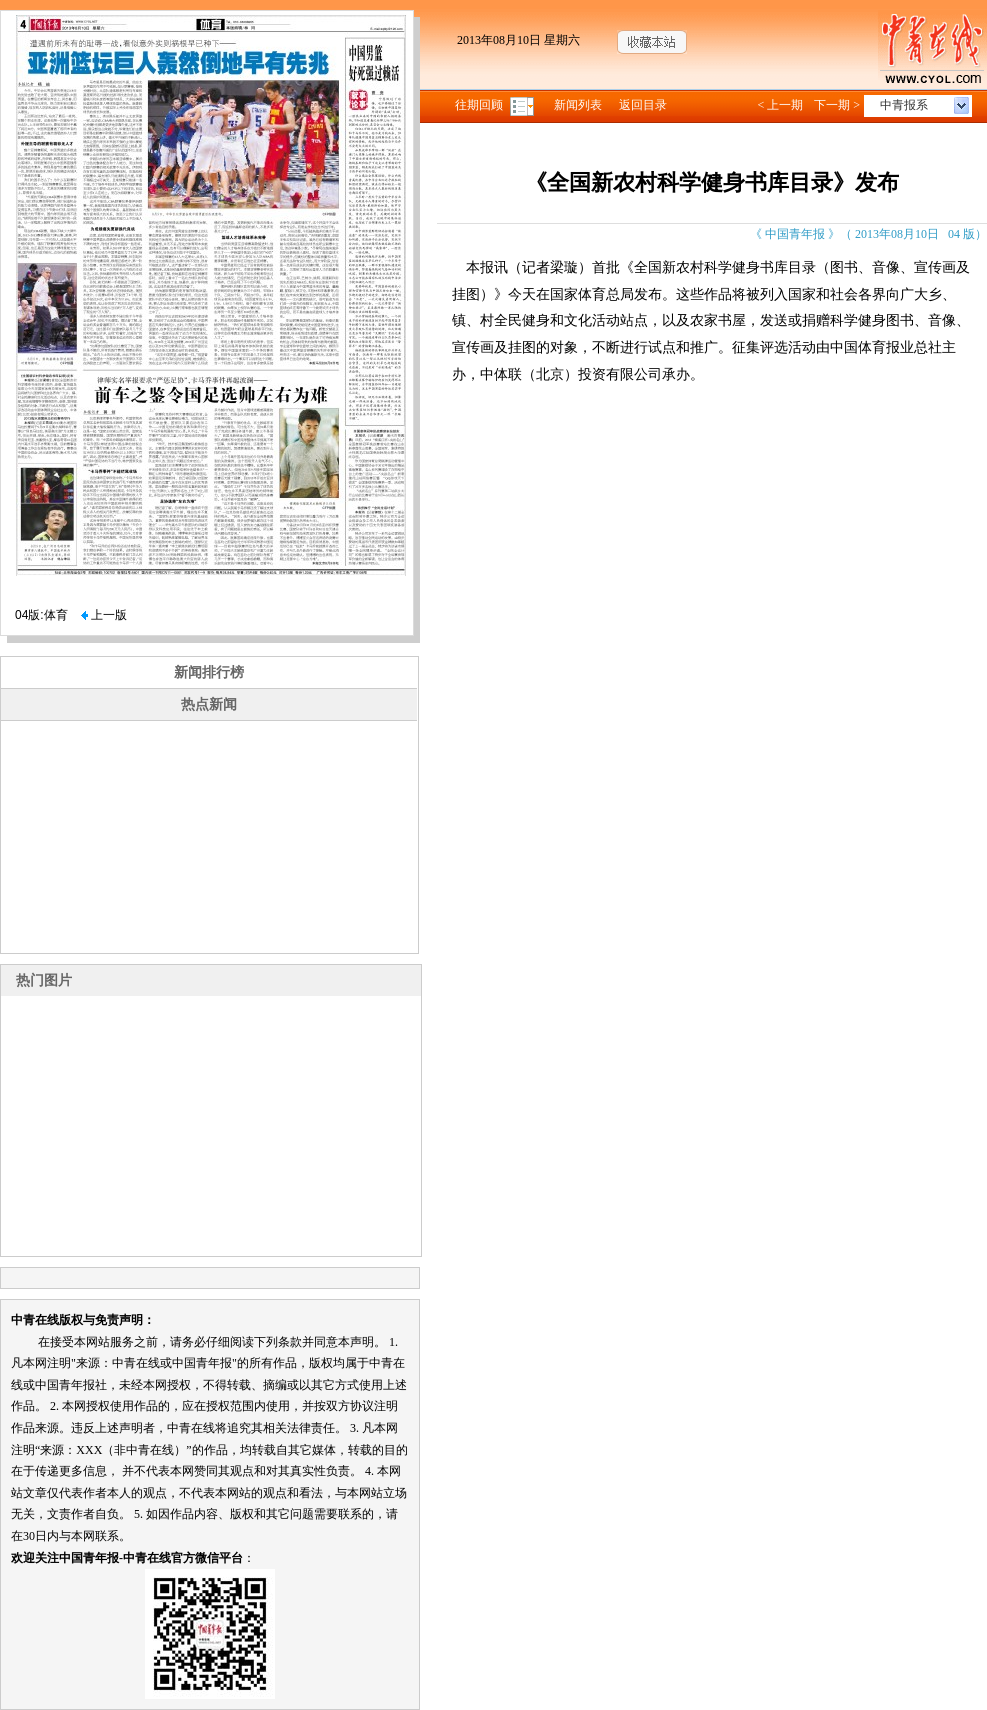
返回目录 (643, 105)
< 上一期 (780, 105)
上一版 (104, 615)
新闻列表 (578, 105)
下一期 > (837, 105)
